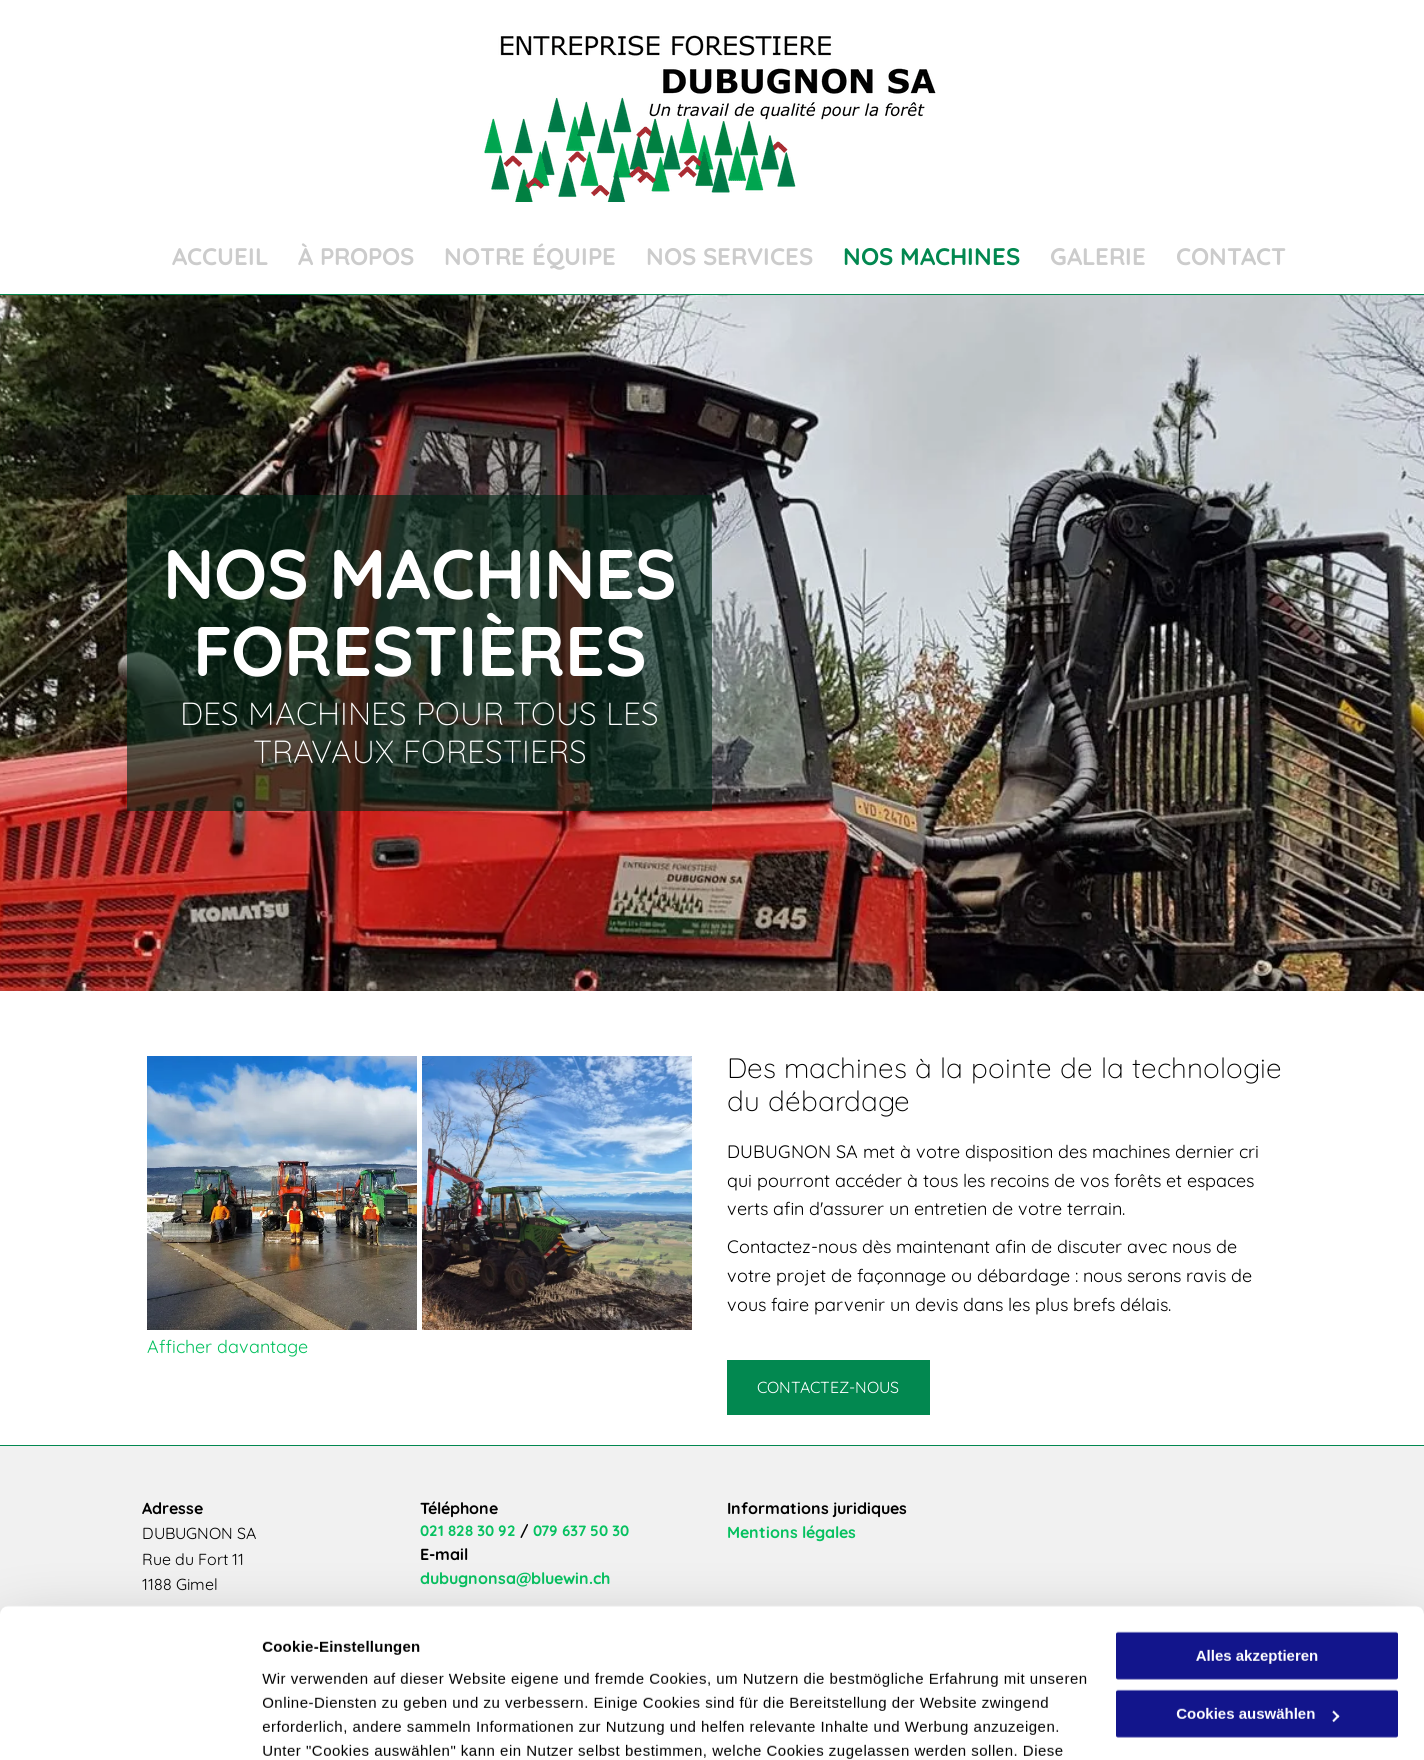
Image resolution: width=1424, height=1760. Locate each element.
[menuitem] (205, 256)
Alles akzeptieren (1257, 1522)
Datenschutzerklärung (346, 1665)
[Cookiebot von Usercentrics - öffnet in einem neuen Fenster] (129, 1721)
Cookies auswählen (332, 1720)
